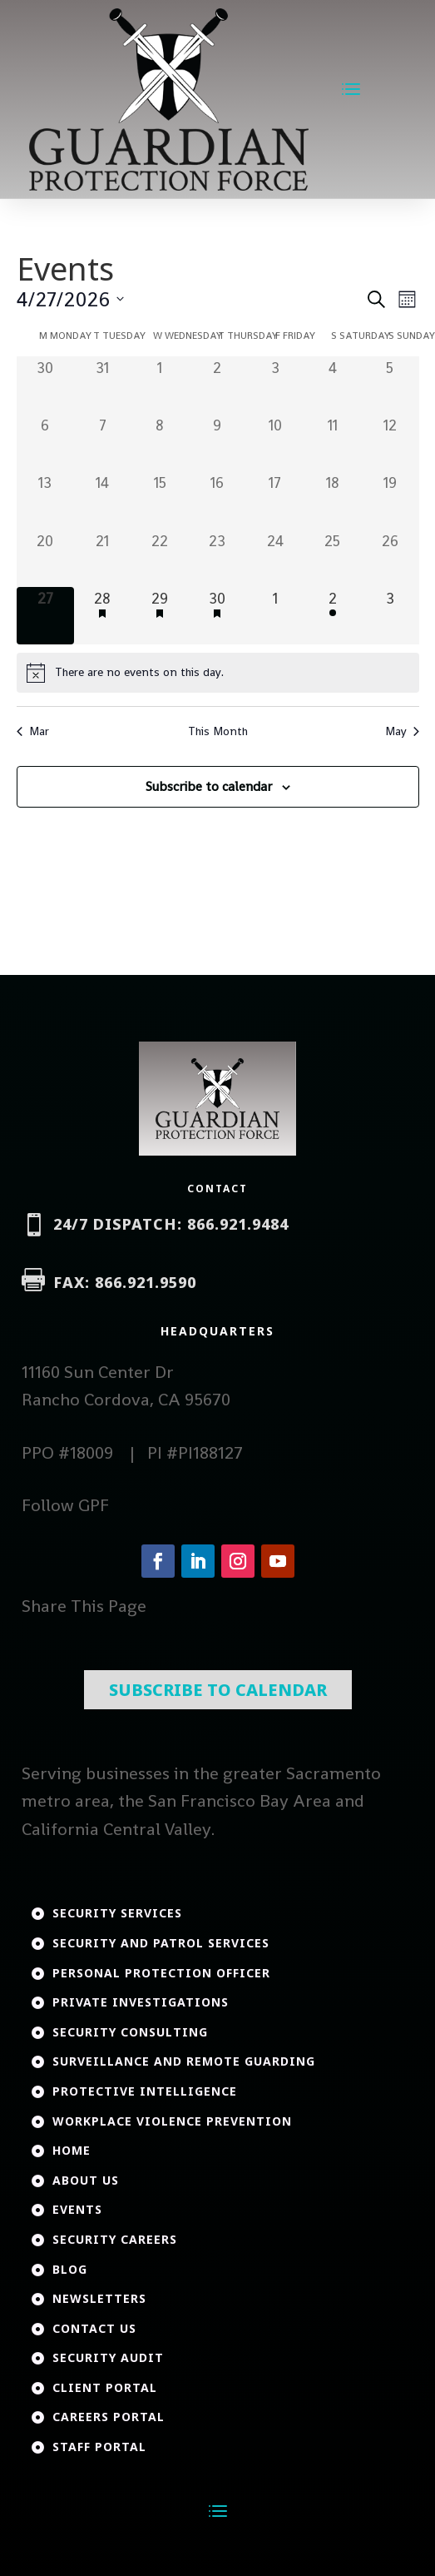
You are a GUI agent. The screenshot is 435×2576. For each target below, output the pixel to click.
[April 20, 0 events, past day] (45, 558)
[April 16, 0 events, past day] (217, 500)
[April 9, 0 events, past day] (217, 442)
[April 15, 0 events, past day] (160, 500)
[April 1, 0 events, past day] (160, 385)
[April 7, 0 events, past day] (102, 442)
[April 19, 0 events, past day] (389, 500)
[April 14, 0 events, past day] (102, 500)
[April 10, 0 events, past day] (275, 442)
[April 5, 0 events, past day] (389, 385)
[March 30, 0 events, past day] (45, 385)
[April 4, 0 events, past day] (332, 385)
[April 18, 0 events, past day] (332, 500)
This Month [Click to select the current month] (218, 731)
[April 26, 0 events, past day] (389, 558)
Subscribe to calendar (209, 786)
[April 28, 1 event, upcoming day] (102, 615)
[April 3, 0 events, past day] (275, 385)
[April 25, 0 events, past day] (332, 558)
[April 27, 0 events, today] (45, 615)
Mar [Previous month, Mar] (33, 731)
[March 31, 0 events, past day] (102, 385)
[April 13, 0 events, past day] (45, 500)
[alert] (218, 673)
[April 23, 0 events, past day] (217, 558)
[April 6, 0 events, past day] (45, 442)
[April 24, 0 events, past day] (275, 558)
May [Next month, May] (402, 731)
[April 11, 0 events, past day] (332, 442)
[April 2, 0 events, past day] (217, 385)
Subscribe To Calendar (218, 1615)
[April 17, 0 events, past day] (275, 500)
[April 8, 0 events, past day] (160, 442)
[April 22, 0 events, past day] (160, 558)
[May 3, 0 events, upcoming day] (389, 615)
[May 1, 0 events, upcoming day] (275, 615)
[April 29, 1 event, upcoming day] (160, 615)
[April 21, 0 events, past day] (102, 558)
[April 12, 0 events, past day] (389, 442)
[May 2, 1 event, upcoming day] (332, 615)
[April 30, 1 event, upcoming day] (217, 615)
